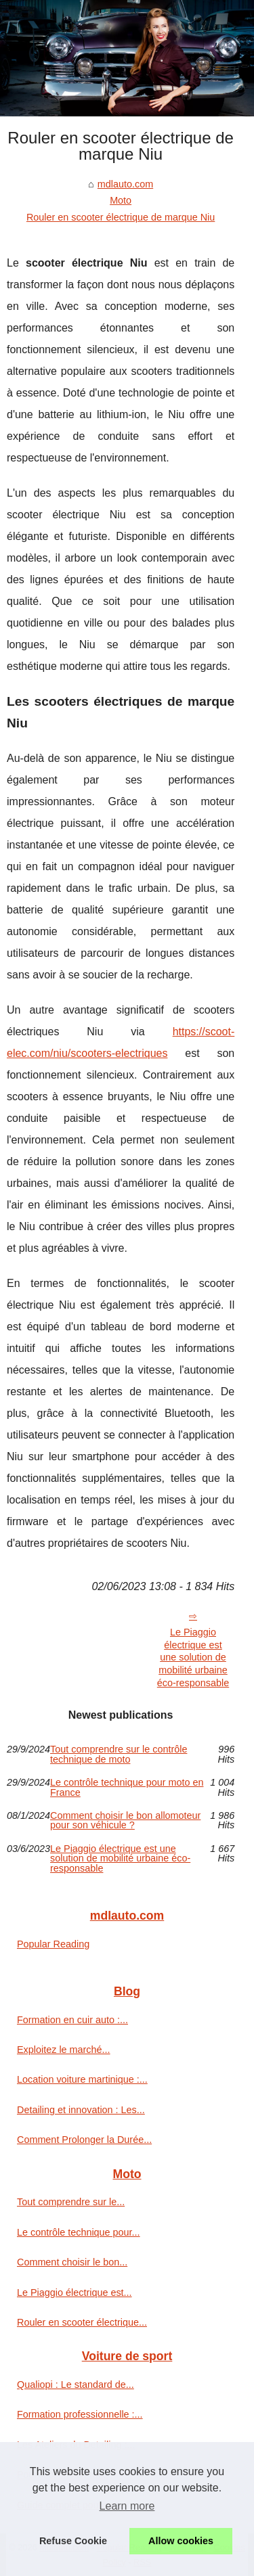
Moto (120, 200)
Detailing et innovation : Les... (81, 2109)
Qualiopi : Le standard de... (75, 2384)
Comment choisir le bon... (72, 2262)
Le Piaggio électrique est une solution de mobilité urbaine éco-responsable (193, 1657)
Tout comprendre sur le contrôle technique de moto (118, 1754)
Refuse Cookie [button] (73, 2540)
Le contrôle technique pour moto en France (126, 1787)
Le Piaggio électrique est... (74, 2292)
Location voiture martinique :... (82, 2079)
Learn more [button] (127, 2506)
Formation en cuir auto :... (72, 2019)
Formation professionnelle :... (80, 2414)
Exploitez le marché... (63, 2049)
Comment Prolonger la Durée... (84, 2139)
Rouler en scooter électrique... (82, 2322)
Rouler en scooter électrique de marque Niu (120, 217)
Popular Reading (53, 1944)
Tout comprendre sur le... (71, 2201)
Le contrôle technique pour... (78, 2232)
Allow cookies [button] (180, 2540)
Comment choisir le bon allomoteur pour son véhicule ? (125, 1820)
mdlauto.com (125, 184)
